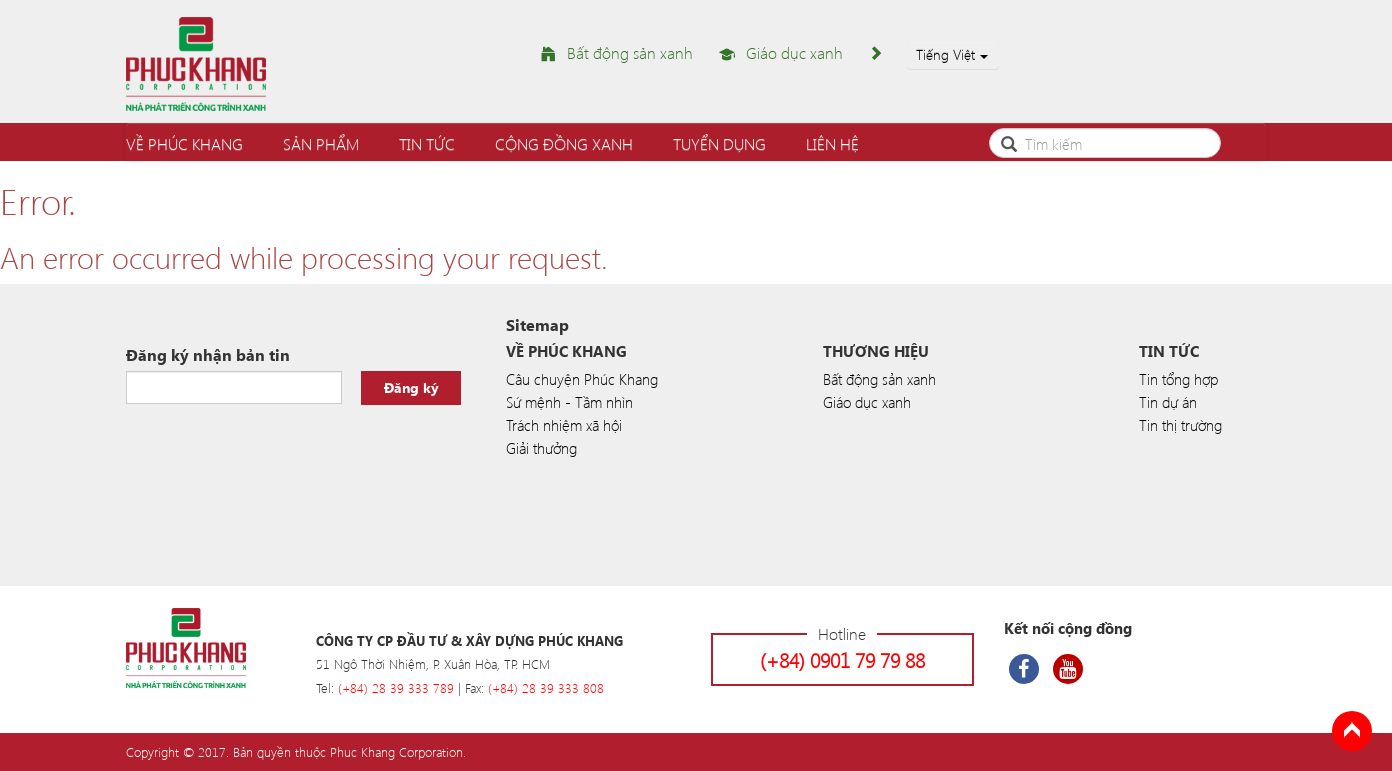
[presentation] (278, 454)
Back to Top (1352, 731)
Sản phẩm (321, 143)
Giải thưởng (541, 448)
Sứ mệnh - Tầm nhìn (569, 402)
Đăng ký (411, 387)
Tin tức (427, 143)
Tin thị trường (1180, 425)
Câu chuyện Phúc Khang (582, 379)
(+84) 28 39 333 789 (396, 687)
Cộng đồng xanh (564, 143)
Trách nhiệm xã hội (564, 425)
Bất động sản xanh (630, 52)
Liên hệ (832, 143)
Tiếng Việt (952, 54)
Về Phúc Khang (184, 143)
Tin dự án (1168, 402)
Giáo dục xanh (794, 52)
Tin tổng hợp (1178, 379)
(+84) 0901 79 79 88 (842, 659)
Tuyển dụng (719, 143)
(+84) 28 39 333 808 (546, 687)
